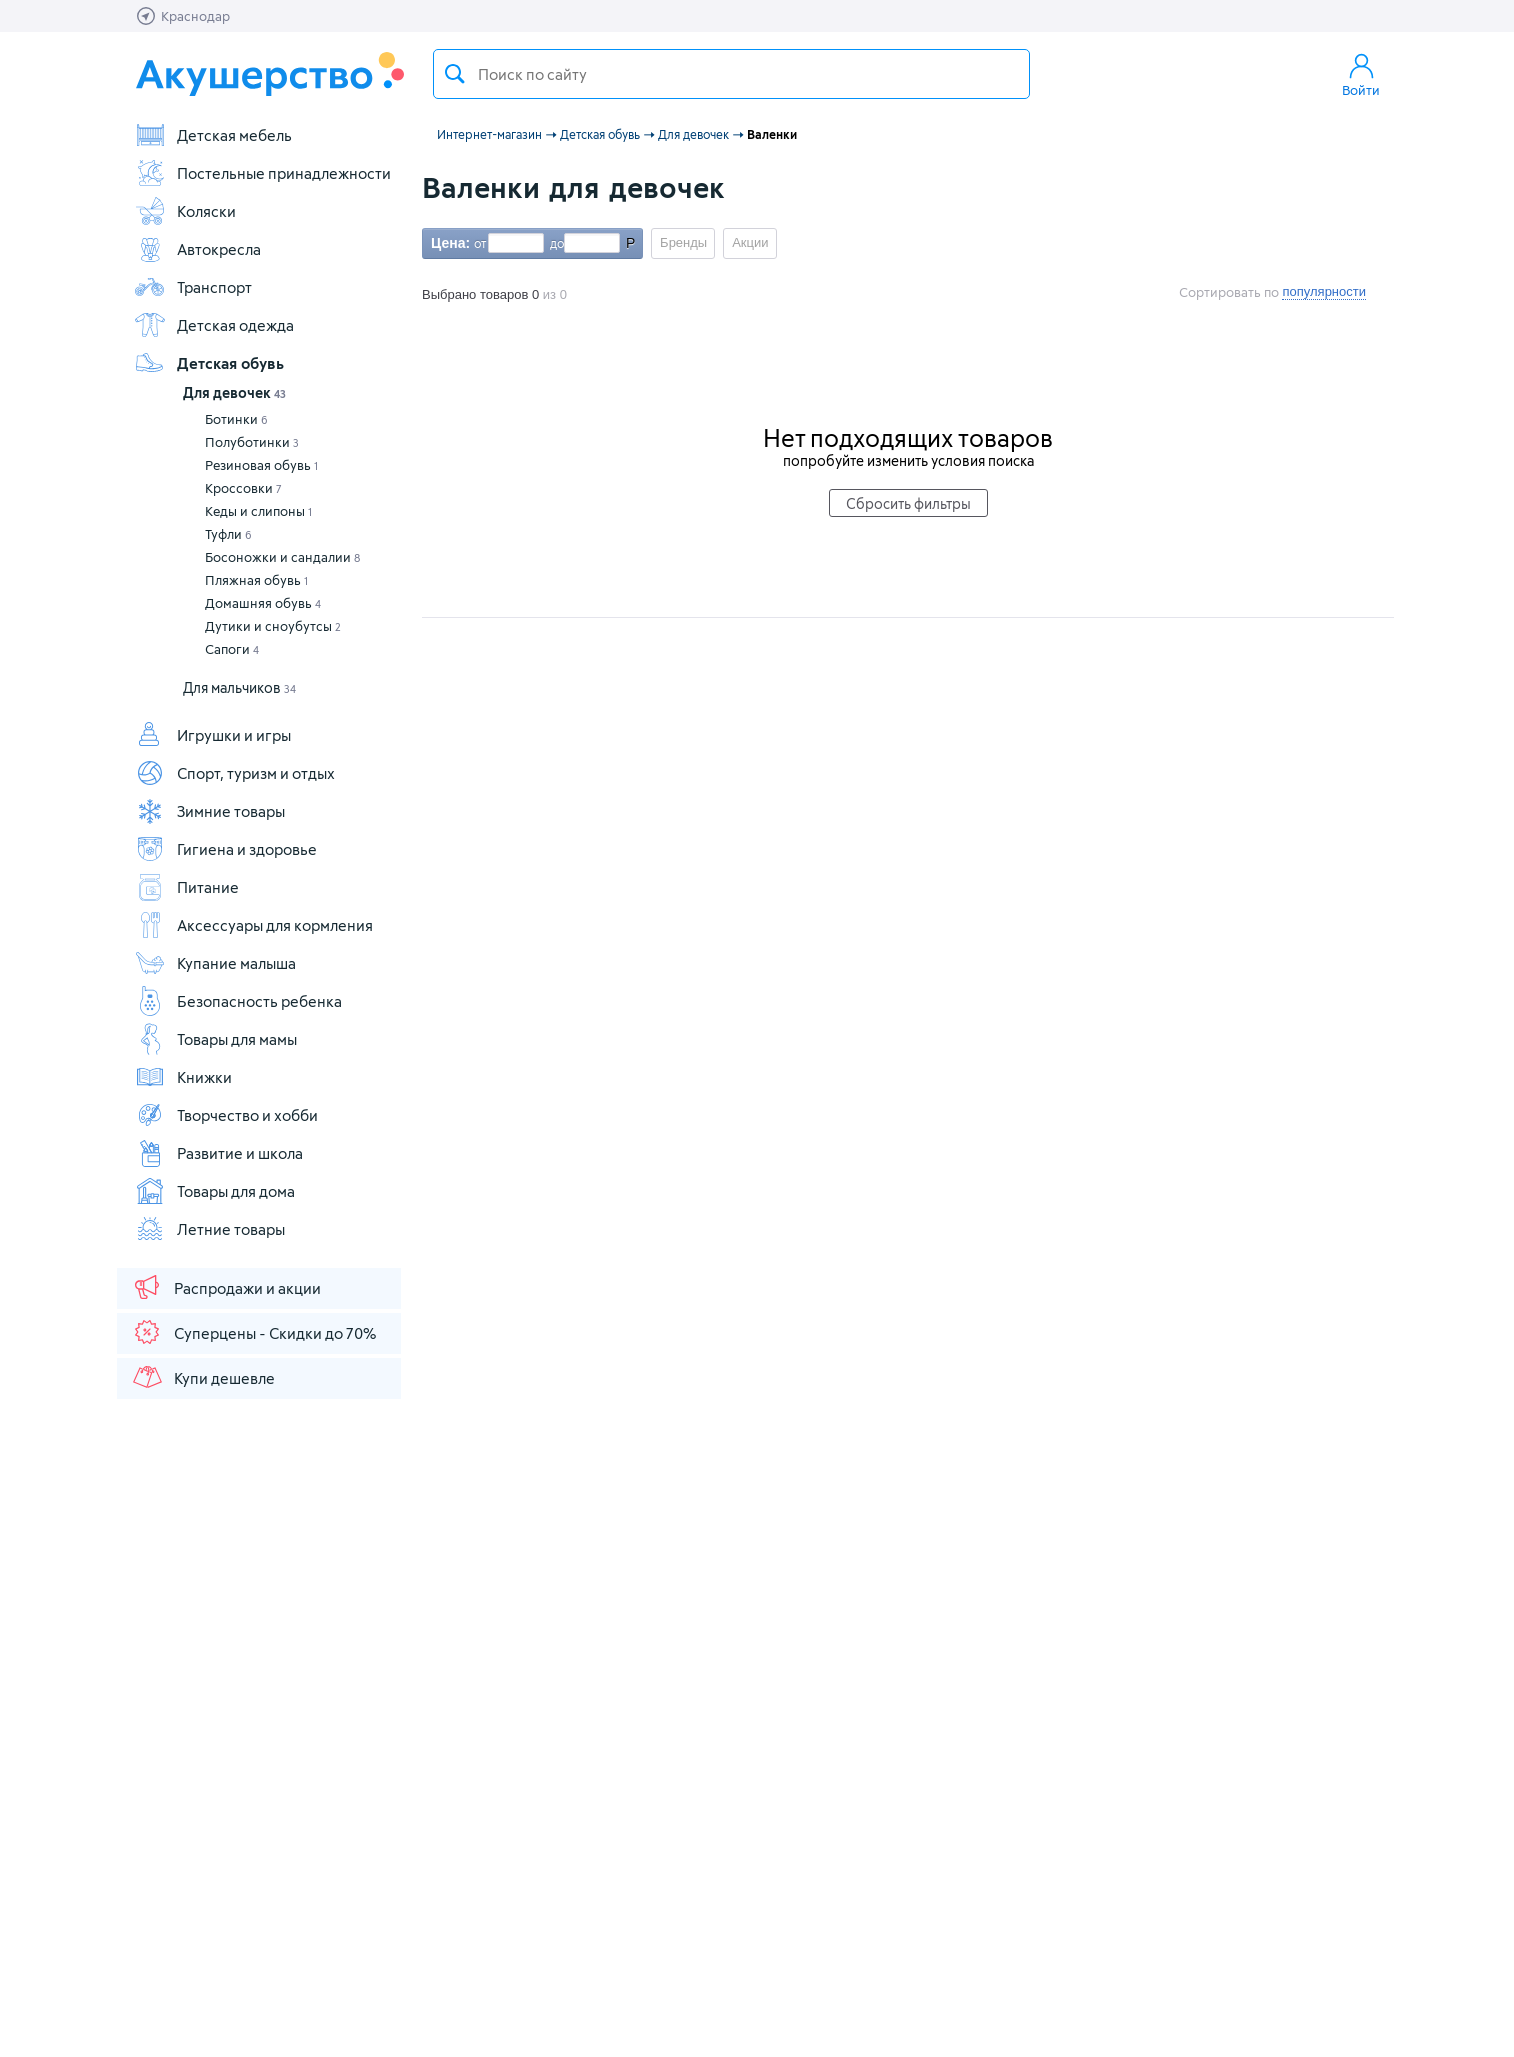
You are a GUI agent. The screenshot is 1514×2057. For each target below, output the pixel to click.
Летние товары (209, 1229)
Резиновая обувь (261, 465)
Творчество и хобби (226, 1115)
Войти (1361, 74)
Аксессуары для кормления (253, 925)
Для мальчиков (239, 687)
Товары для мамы (215, 1039)
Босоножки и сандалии (282, 557)
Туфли (228, 534)
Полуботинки (252, 442)
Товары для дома (214, 1191)
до (554, 243)
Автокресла (197, 249)
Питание (186, 887)
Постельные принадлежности (262, 173)
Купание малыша (215, 963)
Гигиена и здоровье (225, 849)
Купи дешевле (203, 1377)
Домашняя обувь (263, 603)
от (478, 243)
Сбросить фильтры (908, 503)
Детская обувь (209, 363)
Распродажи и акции (226, 1287)
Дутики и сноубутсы (273, 626)
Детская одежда (214, 325)
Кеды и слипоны (258, 511)
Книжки (183, 1077)
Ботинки (236, 419)
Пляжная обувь (256, 580)
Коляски (185, 211)
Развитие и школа (218, 1153)
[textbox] (731, 74)
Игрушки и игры (212, 735)
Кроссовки (243, 488)
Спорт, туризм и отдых (234, 773)
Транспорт (193, 287)
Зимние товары (209, 811)
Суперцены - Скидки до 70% (253, 1332)
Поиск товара (455, 74)
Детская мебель (213, 135)
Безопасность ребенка (238, 1001)
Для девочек (234, 392)
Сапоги (232, 649)
